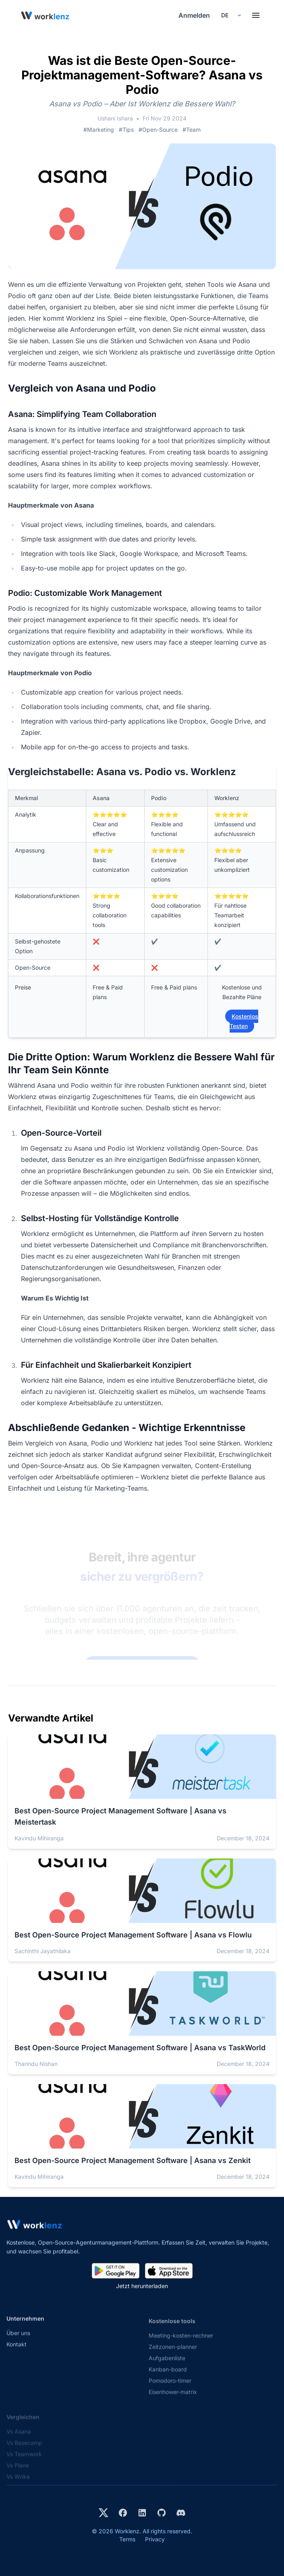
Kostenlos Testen (244, 1021)
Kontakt (16, 2352)
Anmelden (194, 15)
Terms (127, 2539)
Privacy (155, 2539)
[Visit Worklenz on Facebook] (123, 2513)
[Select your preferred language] (231, 15)
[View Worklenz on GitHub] (161, 2513)
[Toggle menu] (256, 15)
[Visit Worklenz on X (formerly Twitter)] (103, 2513)
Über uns (18, 2340)
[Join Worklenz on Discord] (181, 2513)
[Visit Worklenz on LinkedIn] (142, 2513)
